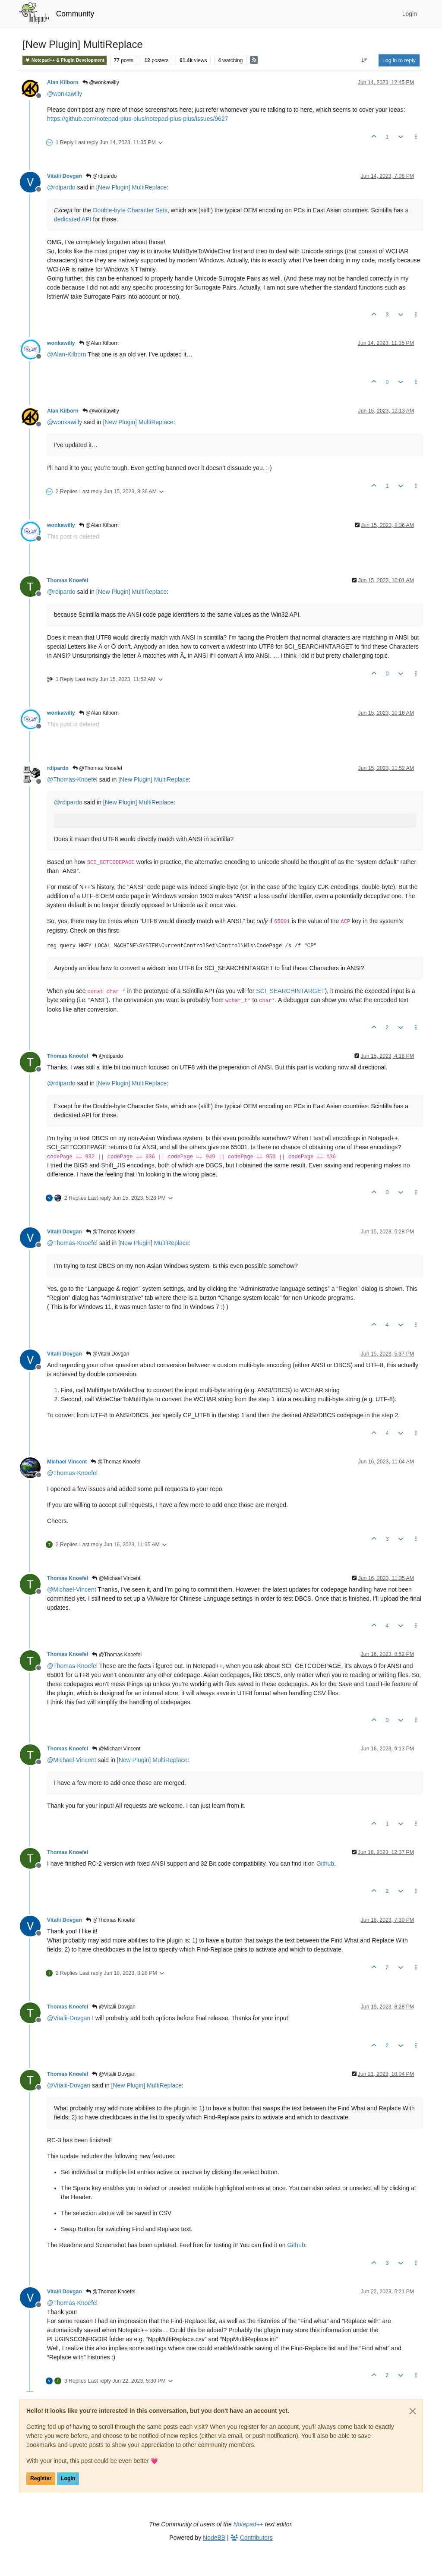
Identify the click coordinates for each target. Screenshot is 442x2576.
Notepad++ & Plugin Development (64, 60)
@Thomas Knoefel (97, 768)
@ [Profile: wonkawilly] (64, 93)
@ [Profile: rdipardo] (61, 187)
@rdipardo (101, 176)
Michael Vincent (67, 1462)
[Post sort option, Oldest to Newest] (364, 60)
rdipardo (58, 768)
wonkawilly (61, 343)
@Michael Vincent (116, 1578)
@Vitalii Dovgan (107, 1354)
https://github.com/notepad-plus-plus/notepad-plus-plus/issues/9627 (137, 118)
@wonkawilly (100, 82)
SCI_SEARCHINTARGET (290, 990)
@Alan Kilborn (99, 343)
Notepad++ (248, 2524)
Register (40, 2478)
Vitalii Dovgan (64, 176)
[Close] (413, 2411)
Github (325, 1863)
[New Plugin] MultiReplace (131, 187)
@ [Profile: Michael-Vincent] (71, 1589)
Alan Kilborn (63, 82)
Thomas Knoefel (67, 580)
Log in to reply (399, 60)
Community (75, 13)
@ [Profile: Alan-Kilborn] (66, 354)
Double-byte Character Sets (130, 210)
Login (68, 2478)
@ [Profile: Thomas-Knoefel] (72, 779)
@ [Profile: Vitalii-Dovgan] (68, 2018)
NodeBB (214, 2537)
